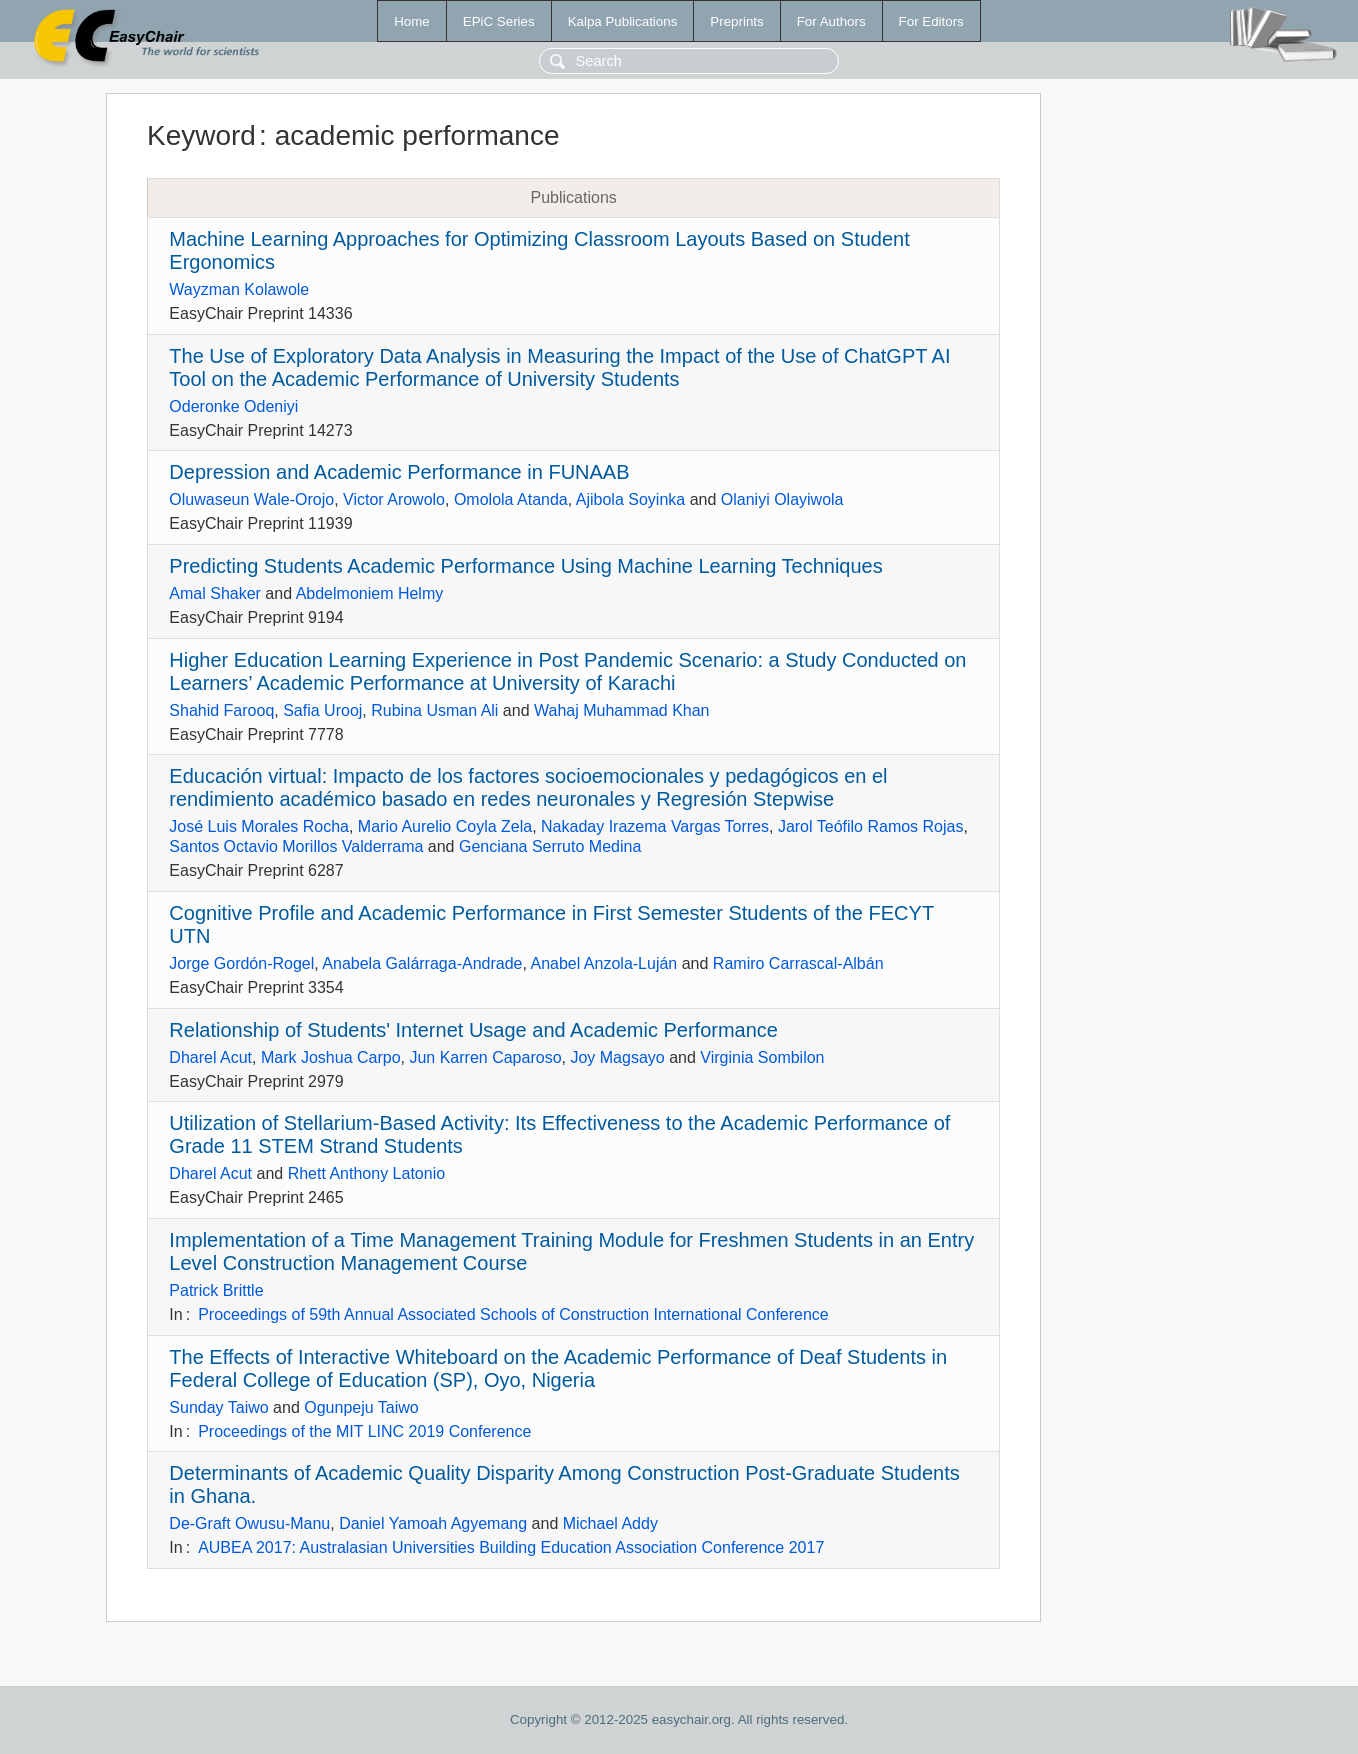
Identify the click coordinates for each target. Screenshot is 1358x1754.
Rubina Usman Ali (434, 710)
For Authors (831, 21)
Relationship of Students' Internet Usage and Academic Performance (473, 1030)
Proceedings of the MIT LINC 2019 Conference (364, 1431)
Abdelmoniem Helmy (370, 593)
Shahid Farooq (221, 710)
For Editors (931, 21)
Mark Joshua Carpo (331, 1057)
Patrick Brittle (216, 1290)
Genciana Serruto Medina (550, 846)
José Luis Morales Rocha (259, 826)
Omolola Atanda (511, 499)
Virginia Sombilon (762, 1057)
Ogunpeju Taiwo (361, 1407)
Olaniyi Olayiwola (782, 499)
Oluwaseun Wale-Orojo (251, 499)
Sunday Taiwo (218, 1407)
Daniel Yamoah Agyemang (433, 1523)
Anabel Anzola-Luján (603, 963)
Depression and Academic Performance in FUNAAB (399, 472)
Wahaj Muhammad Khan (622, 710)
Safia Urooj (322, 710)
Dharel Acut (210, 1057)
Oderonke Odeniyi (233, 406)
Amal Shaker (215, 593)
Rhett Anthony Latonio (366, 1173)
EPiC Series (499, 21)
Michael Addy (610, 1523)
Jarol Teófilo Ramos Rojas (871, 826)
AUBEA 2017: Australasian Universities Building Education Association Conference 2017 (511, 1547)
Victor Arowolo (394, 499)
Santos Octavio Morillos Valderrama (296, 846)
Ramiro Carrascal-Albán (798, 963)
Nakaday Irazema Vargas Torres (655, 826)
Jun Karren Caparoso (485, 1057)
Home (412, 21)
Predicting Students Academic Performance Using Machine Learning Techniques (525, 566)
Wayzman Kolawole (239, 289)
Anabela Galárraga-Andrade (422, 963)
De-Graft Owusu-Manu (249, 1523)
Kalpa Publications (623, 21)
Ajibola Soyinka (630, 499)
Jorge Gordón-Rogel (241, 963)
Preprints (736, 21)
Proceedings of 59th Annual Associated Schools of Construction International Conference (513, 1314)
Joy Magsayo (617, 1057)
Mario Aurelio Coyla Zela (445, 826)
